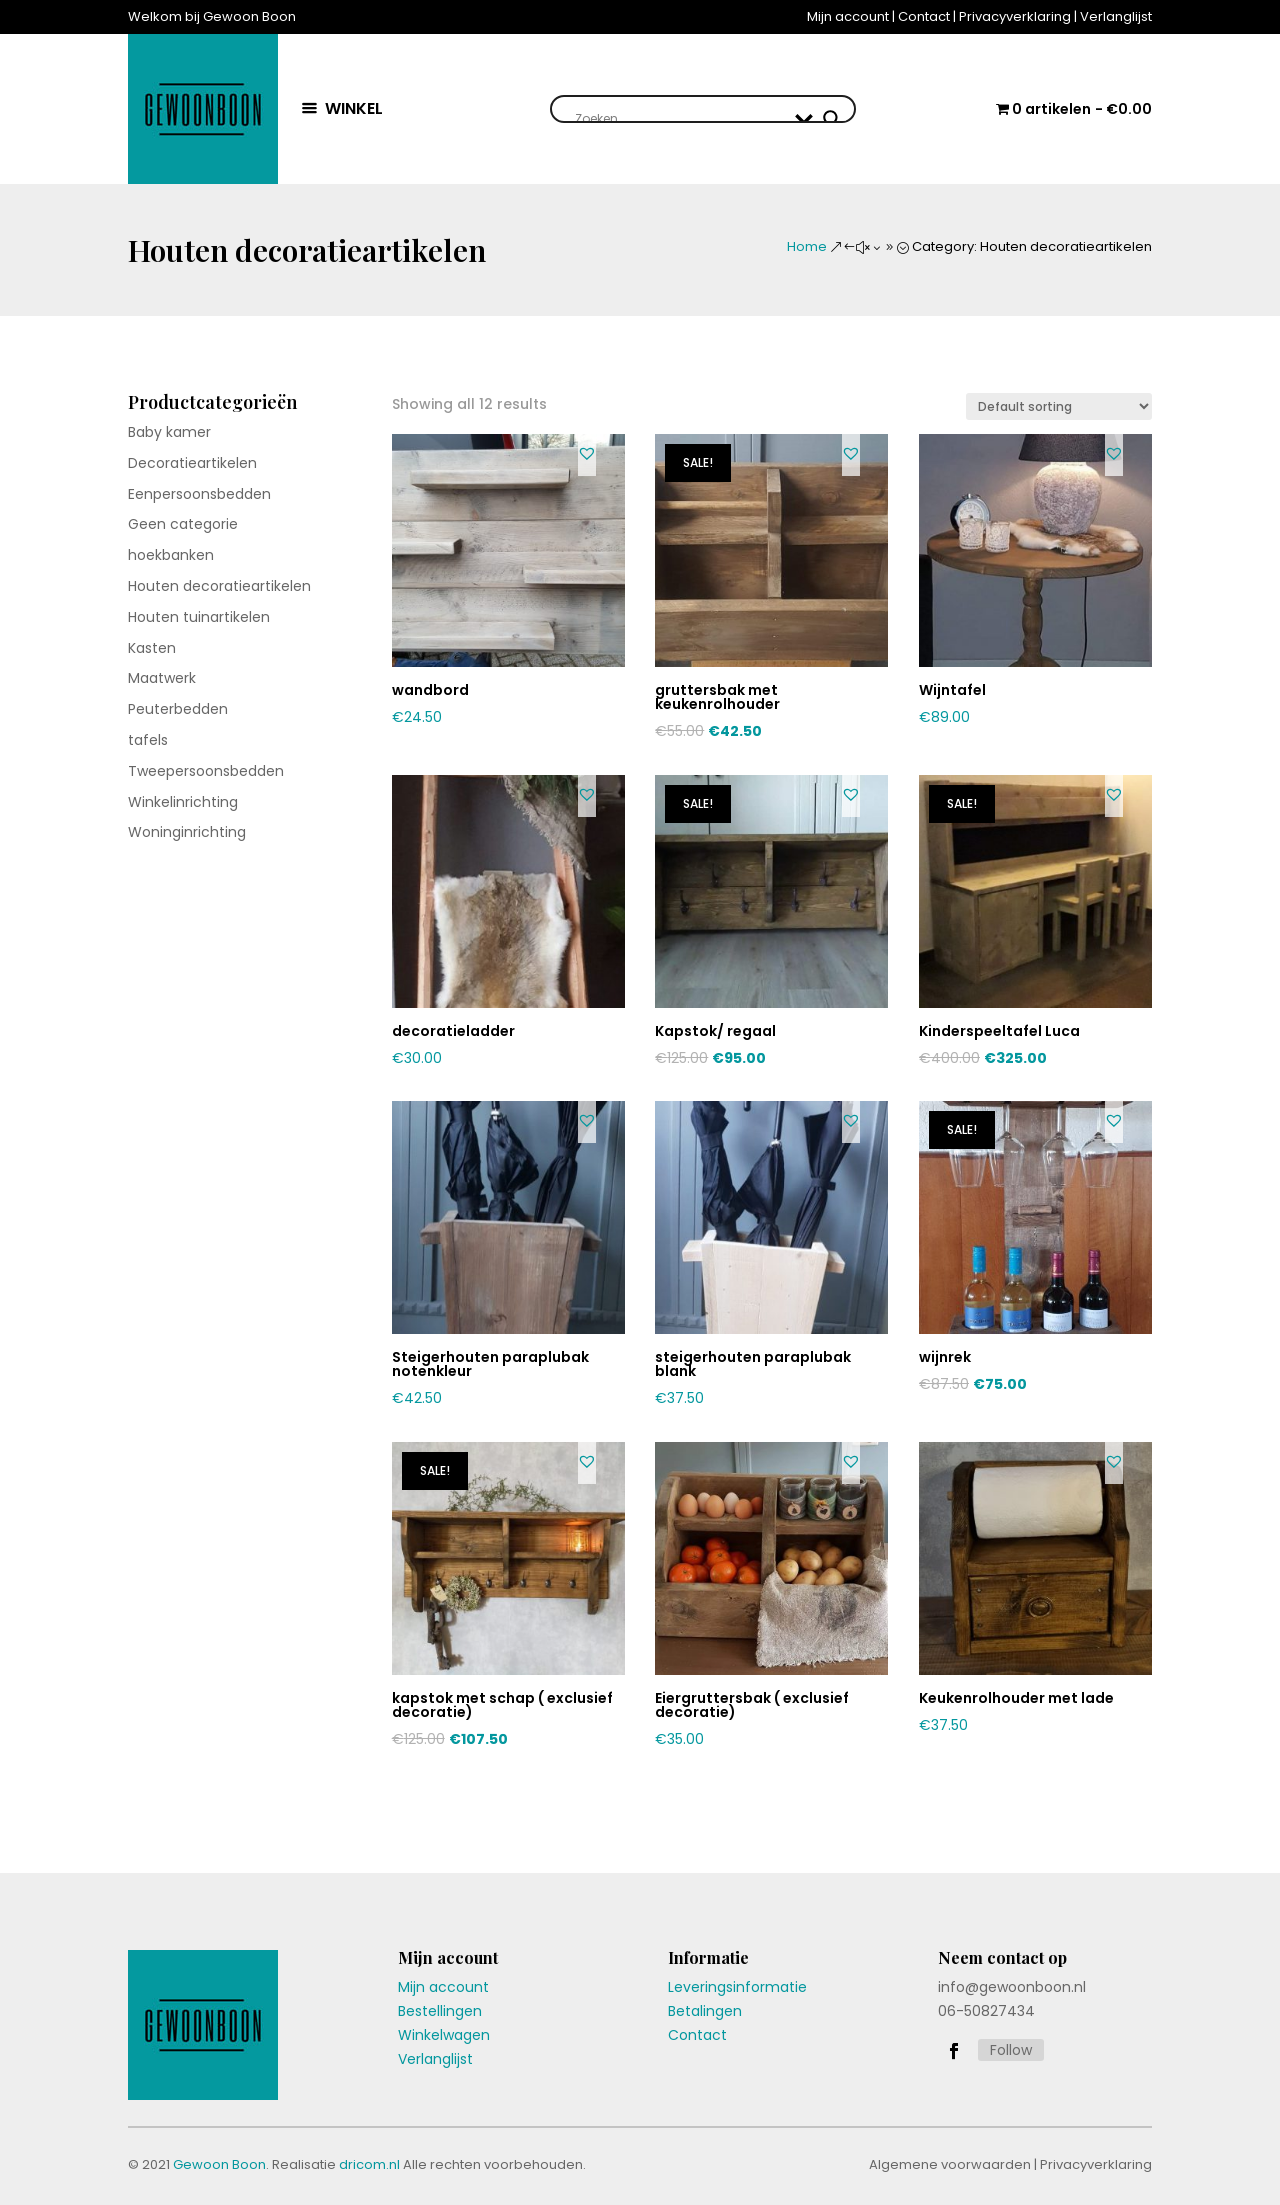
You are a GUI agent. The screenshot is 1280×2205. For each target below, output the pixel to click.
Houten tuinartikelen (199, 617)
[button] (587, 453)
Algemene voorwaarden (950, 2164)
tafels (148, 740)
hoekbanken (171, 555)
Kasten (152, 648)
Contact (924, 16)
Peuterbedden (178, 709)
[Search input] (680, 119)
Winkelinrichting (183, 802)
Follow (1011, 2050)
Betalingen (705, 2011)
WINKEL (354, 108)
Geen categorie (183, 524)
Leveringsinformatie (737, 1987)
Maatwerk (162, 678)
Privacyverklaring (1015, 16)
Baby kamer (169, 432)
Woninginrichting (187, 832)
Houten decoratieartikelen (219, 586)
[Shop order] (1059, 406)
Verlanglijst (1116, 16)
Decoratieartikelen (192, 463)
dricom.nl (369, 2164)
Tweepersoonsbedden (206, 771)
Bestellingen (440, 2011)
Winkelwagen (444, 2035)
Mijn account (848, 16)
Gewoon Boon (219, 2164)
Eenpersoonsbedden (199, 494)
